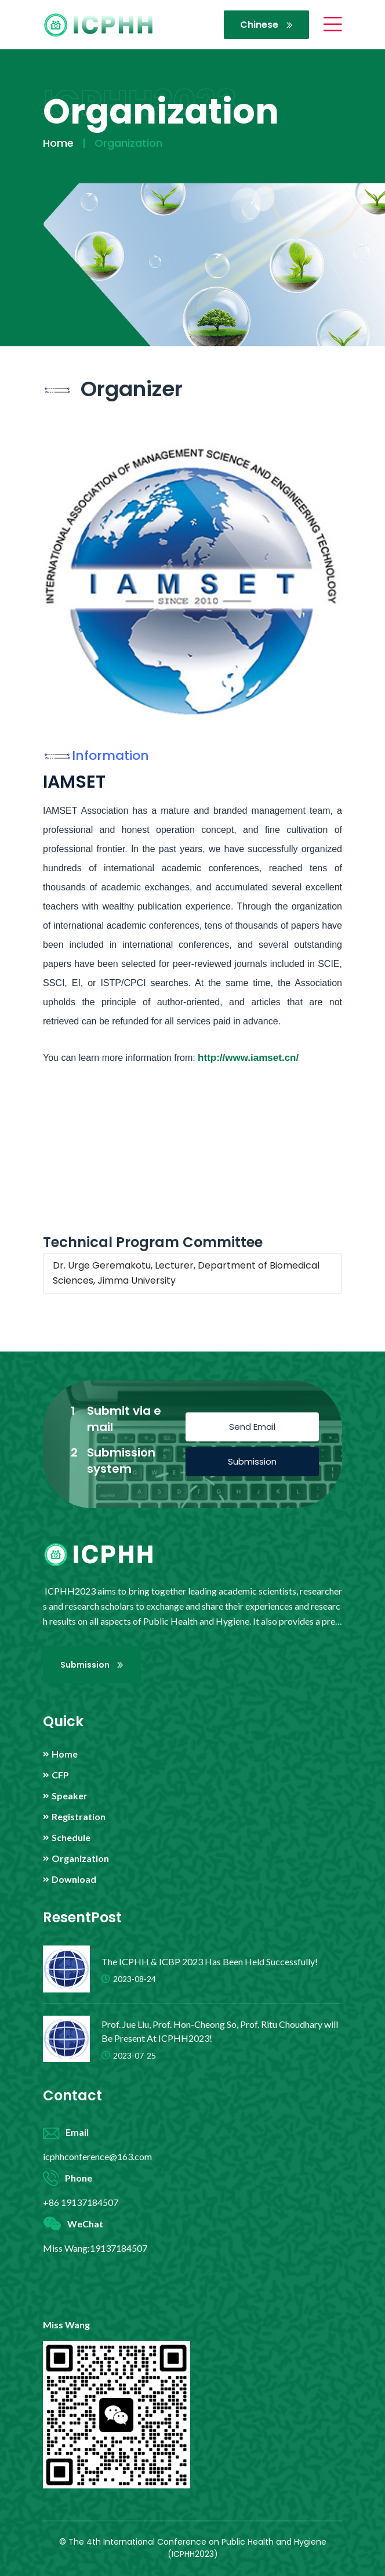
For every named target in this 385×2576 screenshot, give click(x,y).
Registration (79, 1816)
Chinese (266, 24)
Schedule (71, 1837)
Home (58, 143)
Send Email (252, 1427)
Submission (252, 1461)
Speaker (70, 1795)
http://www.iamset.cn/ (248, 1057)
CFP (60, 1775)
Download (74, 1879)
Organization (80, 1858)
